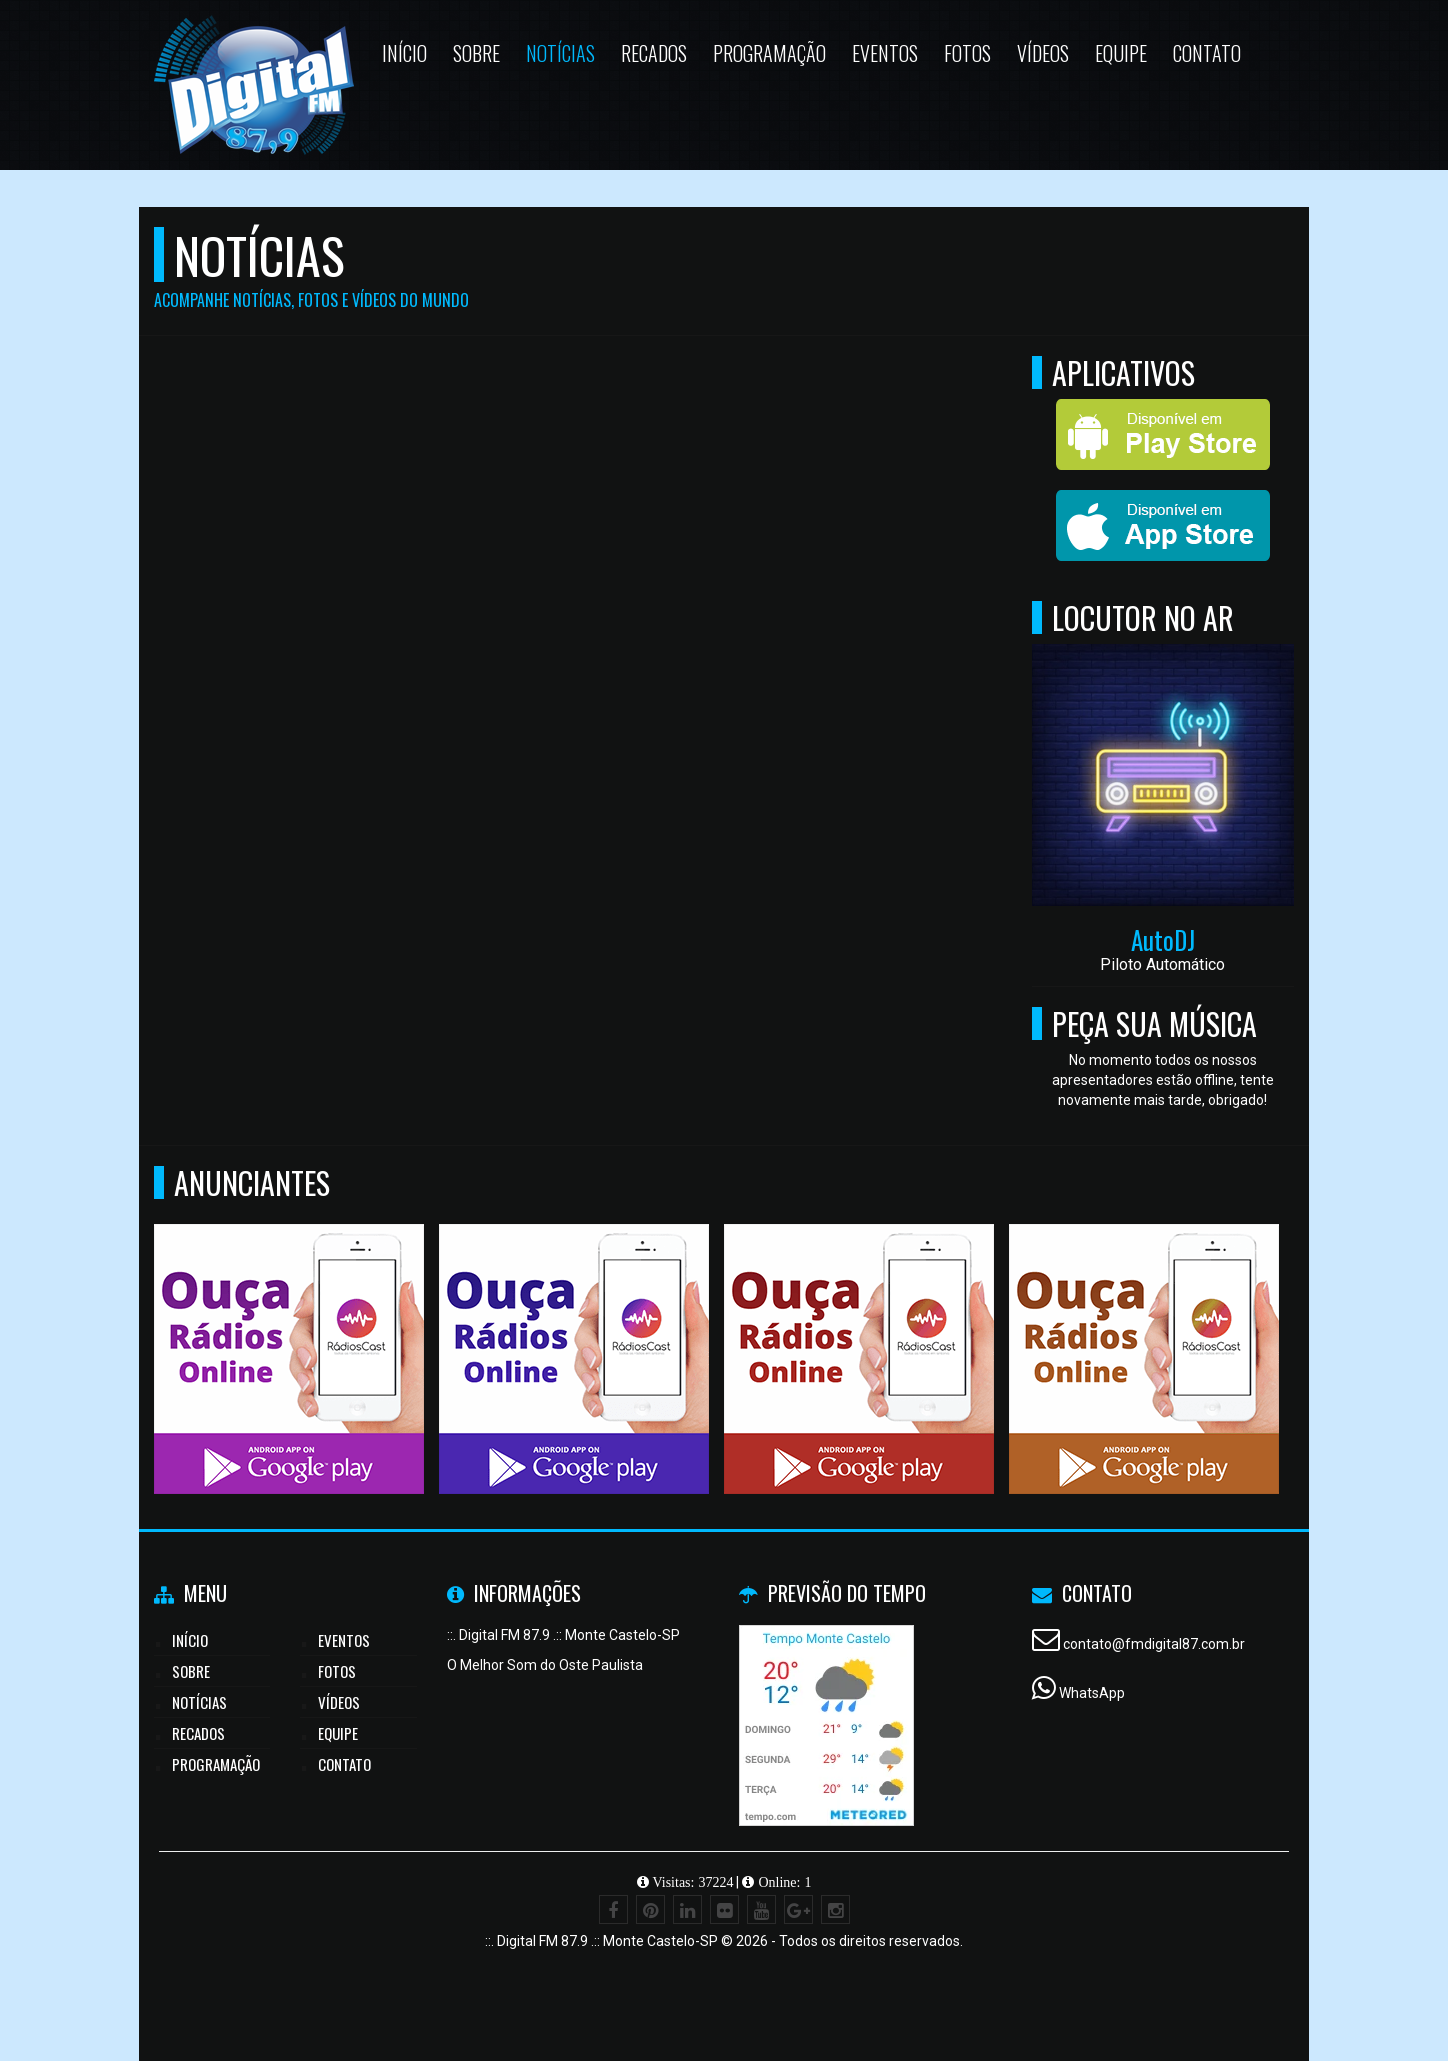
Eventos (344, 1640)
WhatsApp (1092, 1693)
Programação (216, 1764)
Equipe (338, 1733)
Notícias (199, 1702)
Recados (198, 1733)
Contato (344, 1764)
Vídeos (339, 1702)
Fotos (337, 1671)
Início (190, 1640)
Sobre (191, 1671)
